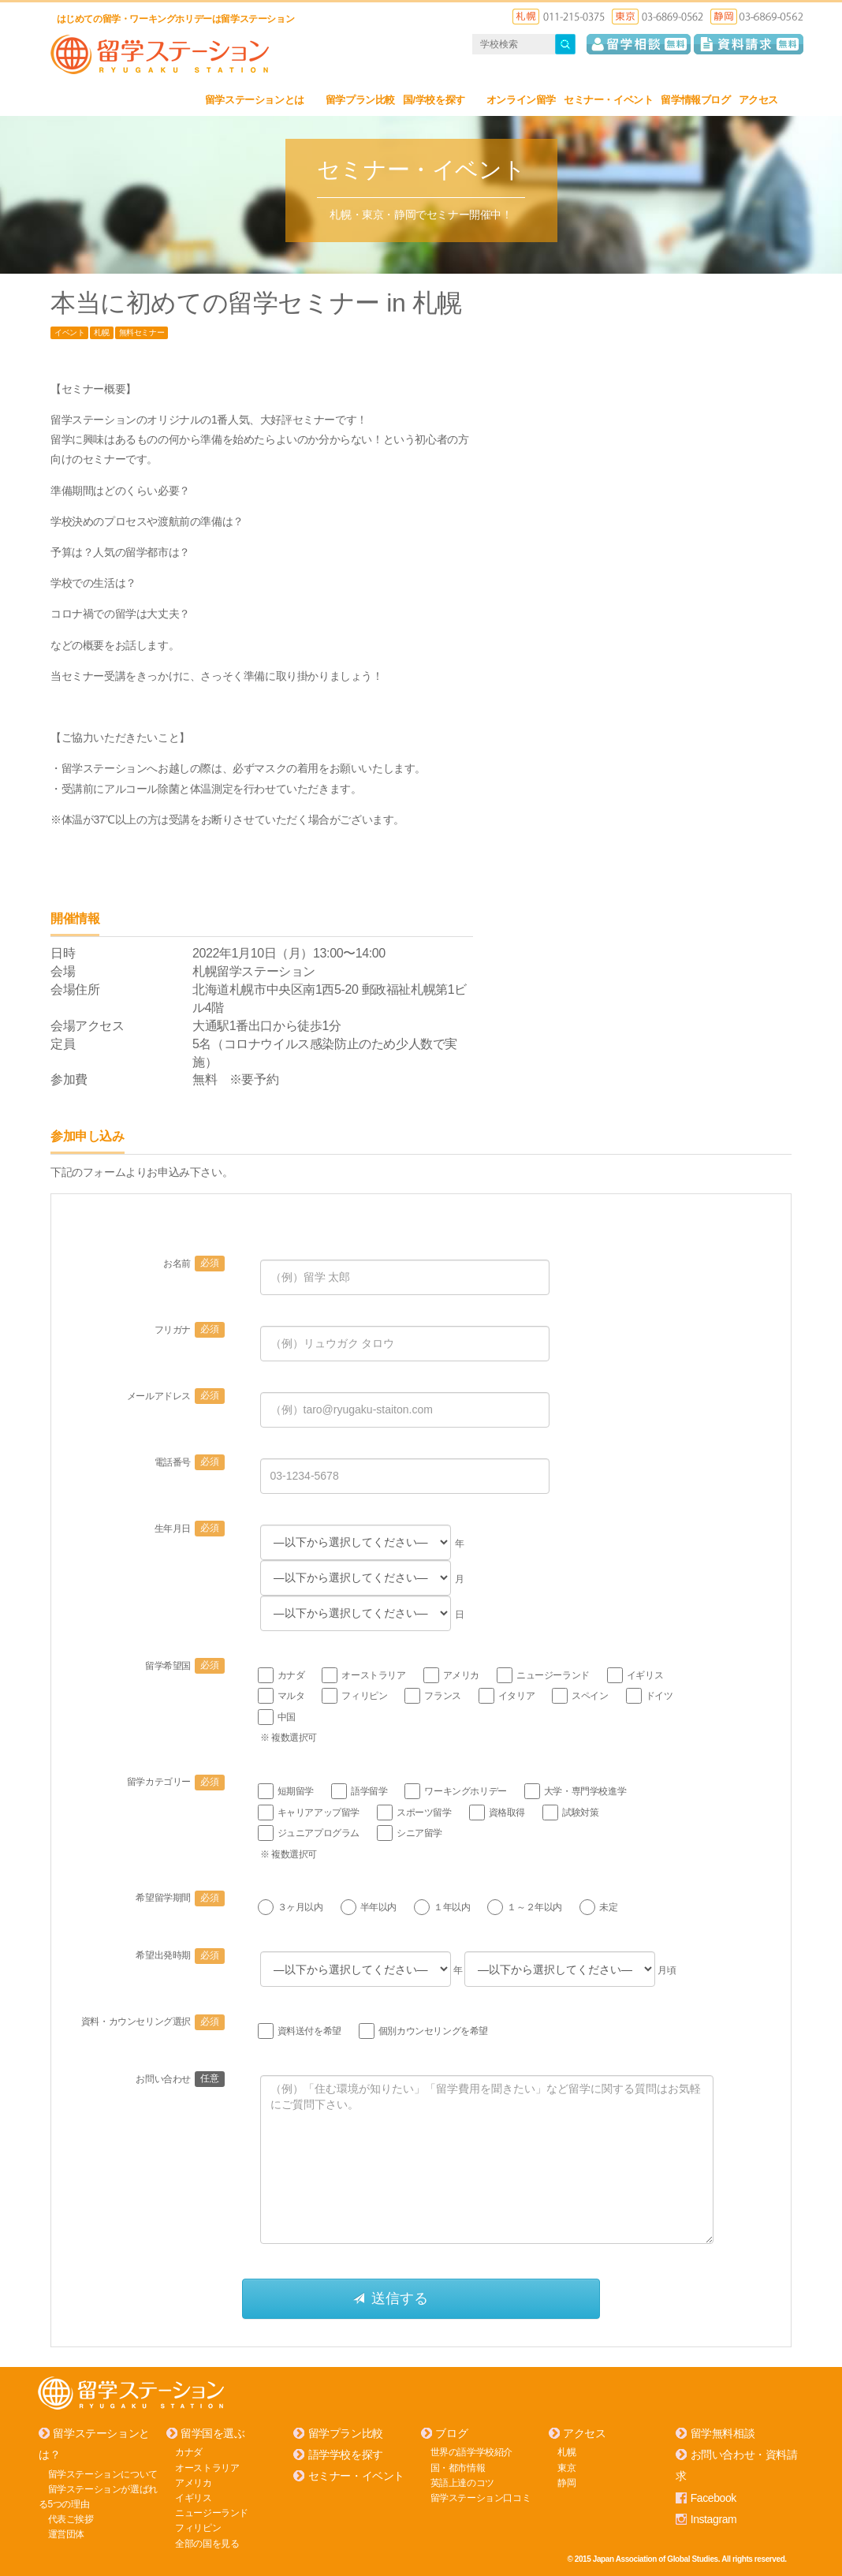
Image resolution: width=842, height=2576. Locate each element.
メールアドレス (176, 1396)
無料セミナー (142, 332)
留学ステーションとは (261, 100)
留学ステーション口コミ (480, 2497)
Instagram (714, 2519)
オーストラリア (207, 2467)
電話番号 (190, 1462)
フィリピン (198, 2527)
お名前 (193, 1263)
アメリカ (193, 2482)
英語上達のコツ (462, 2482)
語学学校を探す (345, 2454)
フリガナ (190, 1330)
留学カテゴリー (176, 1782)
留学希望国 (185, 1666)
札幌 (101, 332)
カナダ (189, 2452)
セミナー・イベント (608, 100)
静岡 (566, 2482)
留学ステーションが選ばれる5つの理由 (98, 2496)
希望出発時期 (180, 1955)
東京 (566, 2467)
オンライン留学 (521, 100)
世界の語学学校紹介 (471, 2452)
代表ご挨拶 (71, 2519)
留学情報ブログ (695, 100)
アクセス (765, 100)
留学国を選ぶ (213, 2433)
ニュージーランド (211, 2512)
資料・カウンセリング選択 (153, 2021)
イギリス (193, 2497)
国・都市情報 (458, 2467)
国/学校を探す (441, 100)
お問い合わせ (180, 2079)
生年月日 (190, 1528)
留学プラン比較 (360, 100)
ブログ (451, 2433)
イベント (69, 332)
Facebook (713, 2497)
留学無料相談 (723, 2433)
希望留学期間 (180, 1898)
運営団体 (66, 2534)
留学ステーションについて (103, 2473)
